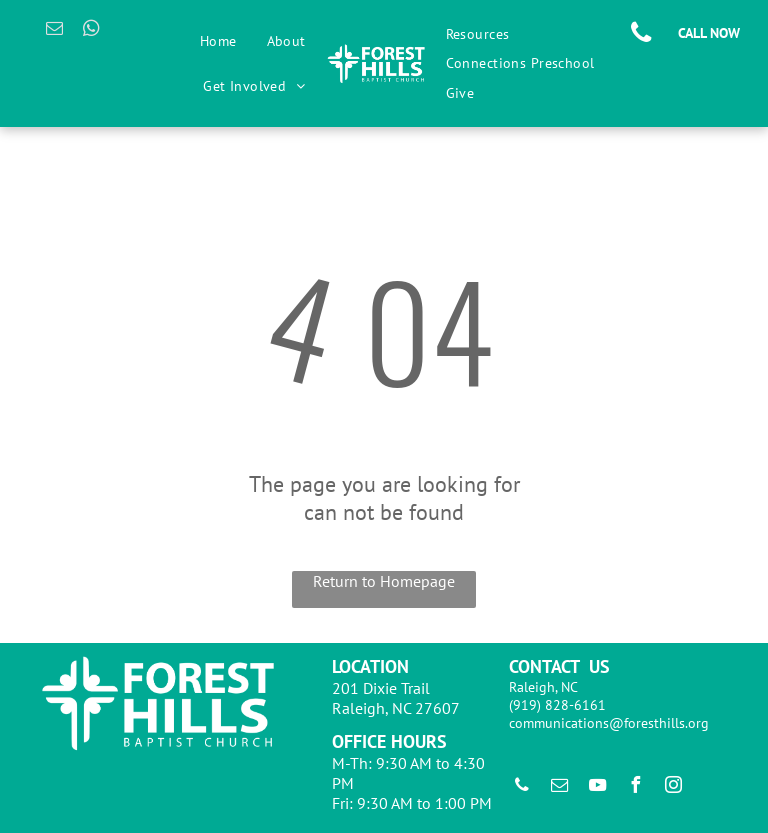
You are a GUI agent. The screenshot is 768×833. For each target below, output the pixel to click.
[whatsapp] (91, 31)
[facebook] (636, 787)
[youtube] (598, 787)
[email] (54, 31)
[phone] (522, 787)
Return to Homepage (384, 581)
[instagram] (674, 787)
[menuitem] (218, 41)
